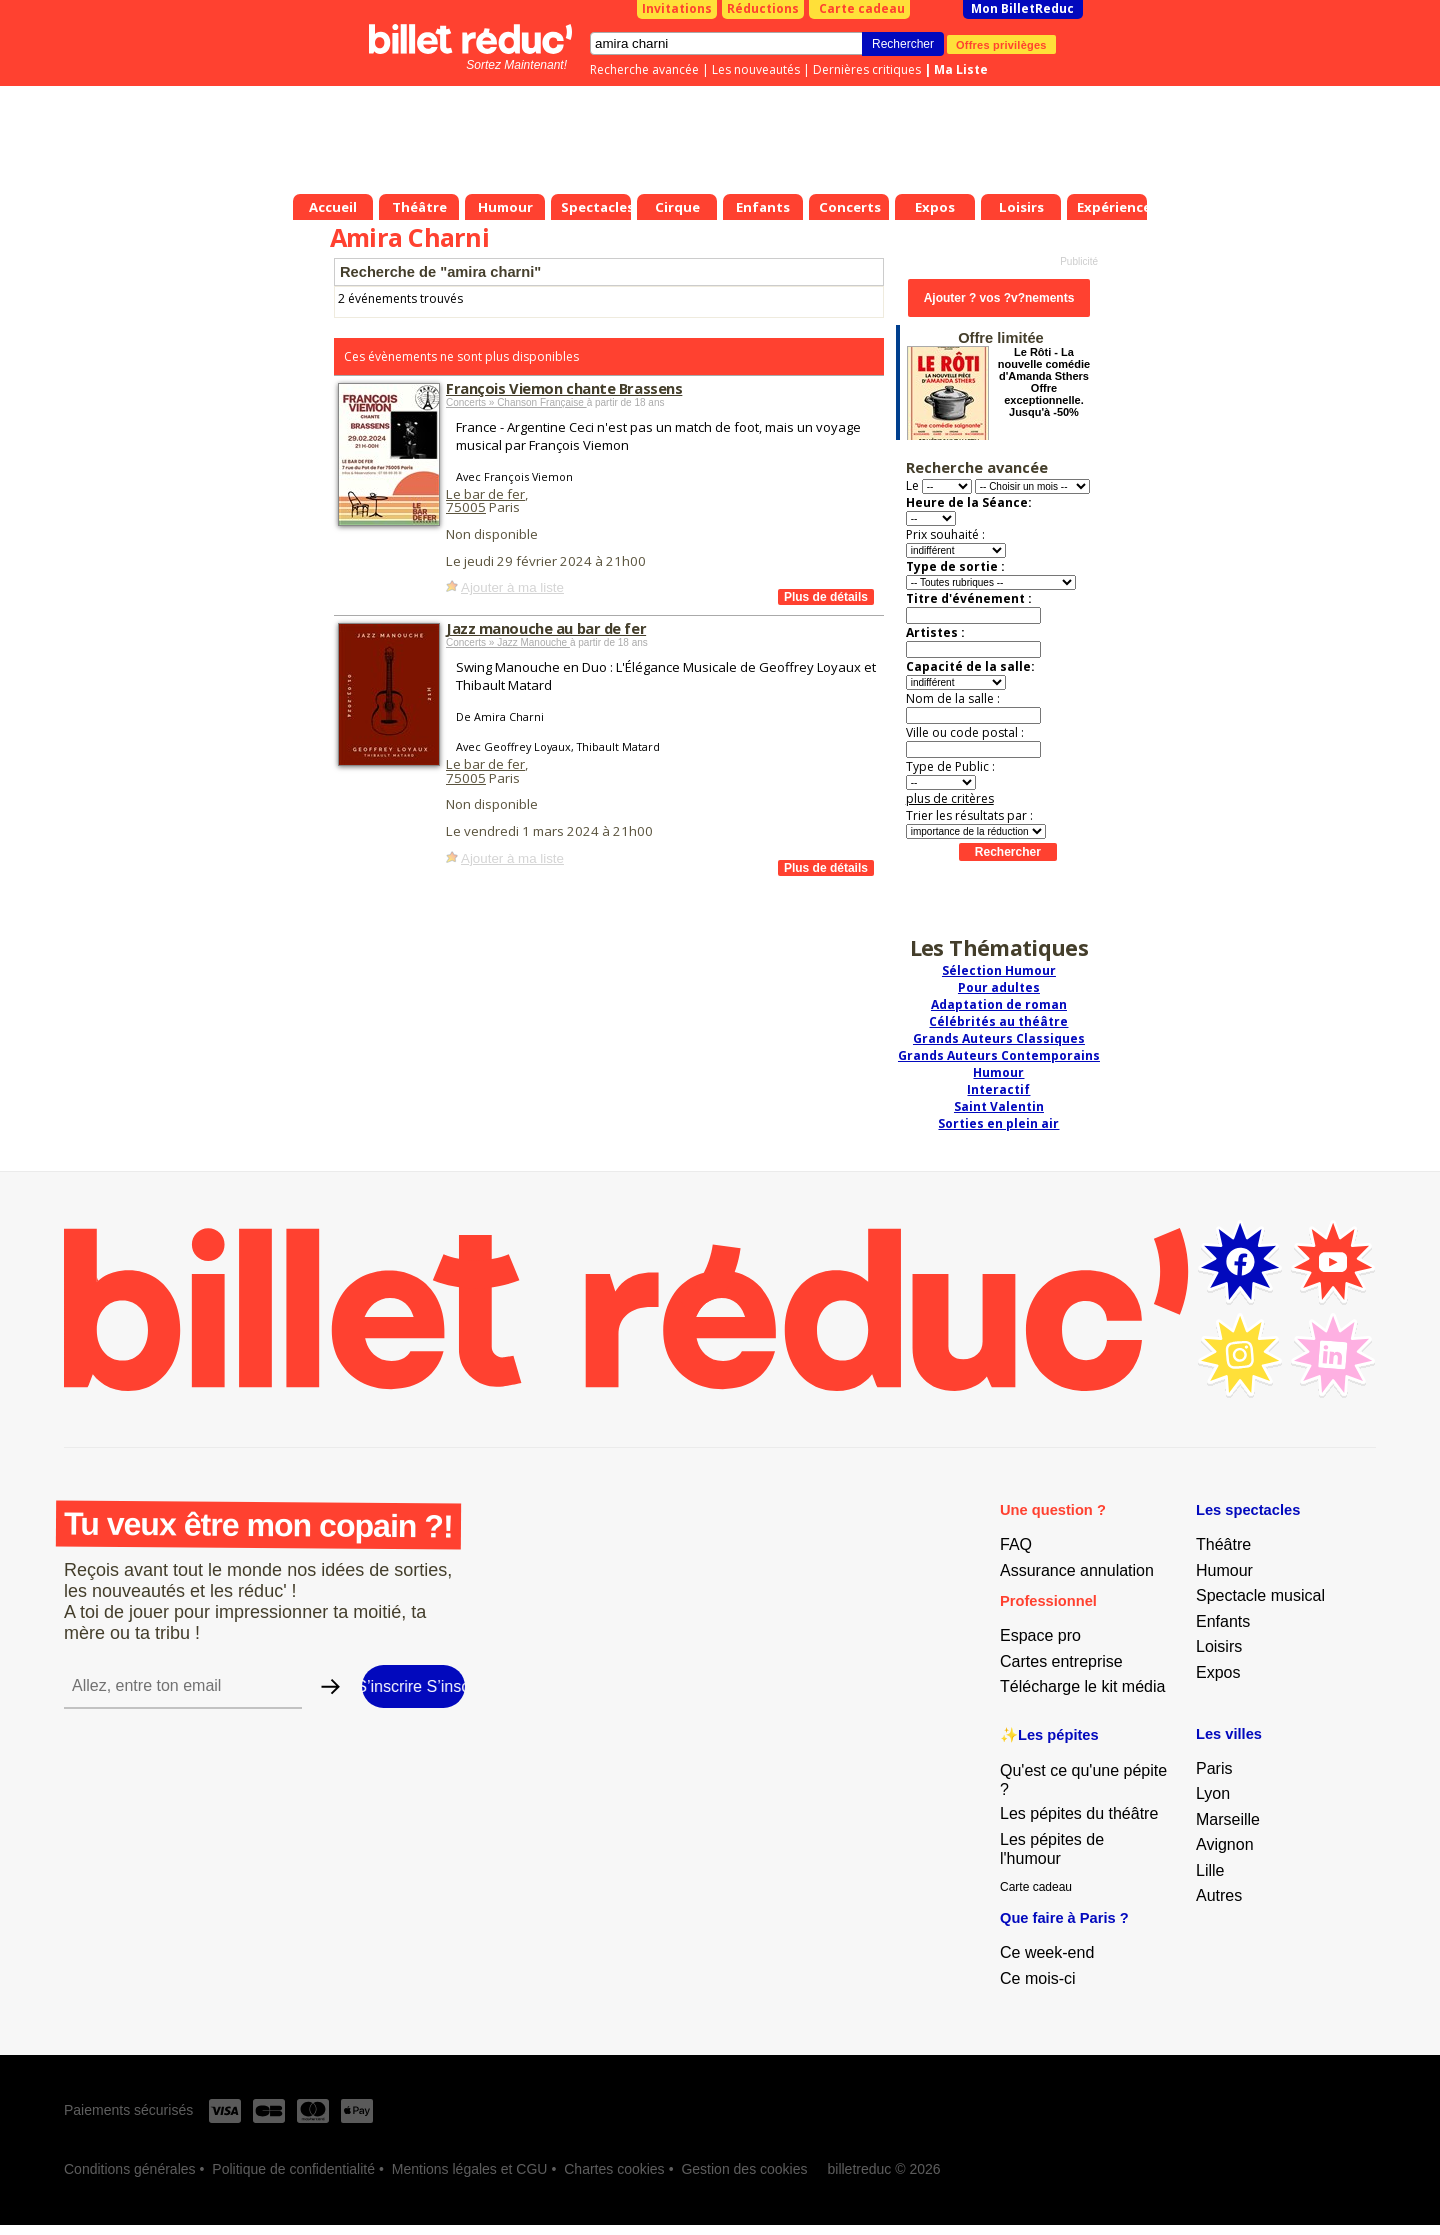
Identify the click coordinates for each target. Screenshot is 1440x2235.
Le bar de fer (485, 494)
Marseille (1228, 1819)
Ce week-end (1047, 1952)
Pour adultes (999, 987)
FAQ (1016, 1544)
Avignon (1225, 1844)
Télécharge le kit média (1082, 1686)
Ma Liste (961, 69)
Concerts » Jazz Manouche (508, 642)
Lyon (1213, 1793)
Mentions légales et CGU (470, 2169)
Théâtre (1223, 1544)
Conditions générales (130, 2169)
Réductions (763, 8)
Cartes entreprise (1061, 1661)
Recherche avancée (644, 69)
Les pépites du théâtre (1079, 1813)
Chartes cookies (614, 2169)
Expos (1218, 1672)
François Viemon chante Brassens (564, 388)
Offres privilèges (1001, 44)
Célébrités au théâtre (998, 1021)
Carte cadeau (862, 8)
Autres (1219, 1895)
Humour (998, 1072)
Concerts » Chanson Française (516, 402)
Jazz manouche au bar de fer (546, 628)
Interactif (998, 1089)
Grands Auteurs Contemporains (999, 1055)
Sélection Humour (999, 970)
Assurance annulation (1077, 1570)
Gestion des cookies (744, 2169)
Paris (1214, 1768)
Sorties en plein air (998, 1123)
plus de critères (950, 798)
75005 (466, 507)
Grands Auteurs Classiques (999, 1038)
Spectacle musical (1260, 1595)
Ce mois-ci (1038, 1978)
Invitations (677, 8)
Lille (1210, 1870)
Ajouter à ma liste (512, 587)
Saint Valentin (999, 1106)
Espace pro (1040, 1635)
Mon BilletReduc (1022, 8)
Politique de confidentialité (293, 2169)
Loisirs (1219, 1646)
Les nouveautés (756, 69)
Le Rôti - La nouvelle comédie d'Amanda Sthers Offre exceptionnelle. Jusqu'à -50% (1044, 382)
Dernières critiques (867, 69)
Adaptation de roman (999, 1004)
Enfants (1223, 1621)
